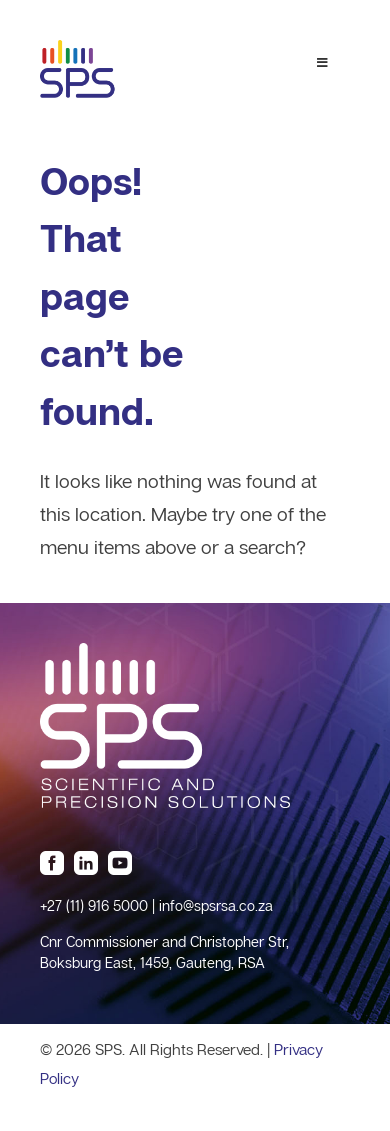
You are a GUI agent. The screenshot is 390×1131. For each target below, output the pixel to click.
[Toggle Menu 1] (322, 63)
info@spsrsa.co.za (216, 905)
